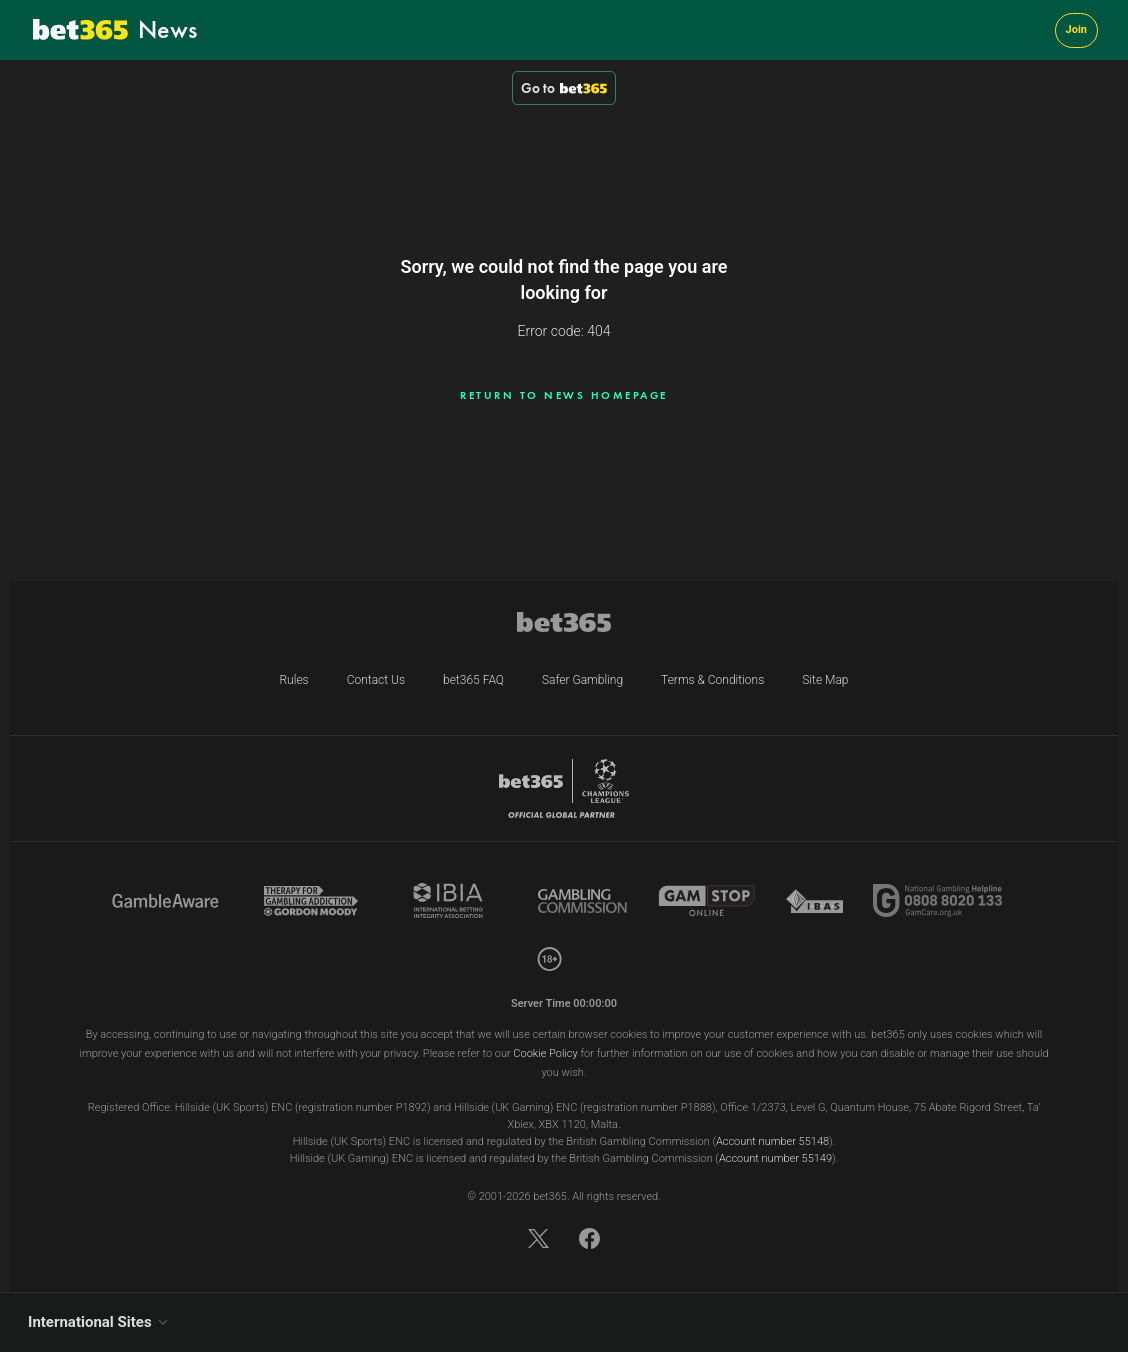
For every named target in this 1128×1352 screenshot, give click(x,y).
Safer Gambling (582, 680)
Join (1076, 29)
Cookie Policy (545, 1053)
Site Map (825, 680)
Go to (564, 88)
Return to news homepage (564, 395)
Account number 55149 (775, 1158)
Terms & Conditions (712, 680)
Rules (293, 680)
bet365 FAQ (473, 680)
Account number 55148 (772, 1141)
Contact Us (376, 680)
